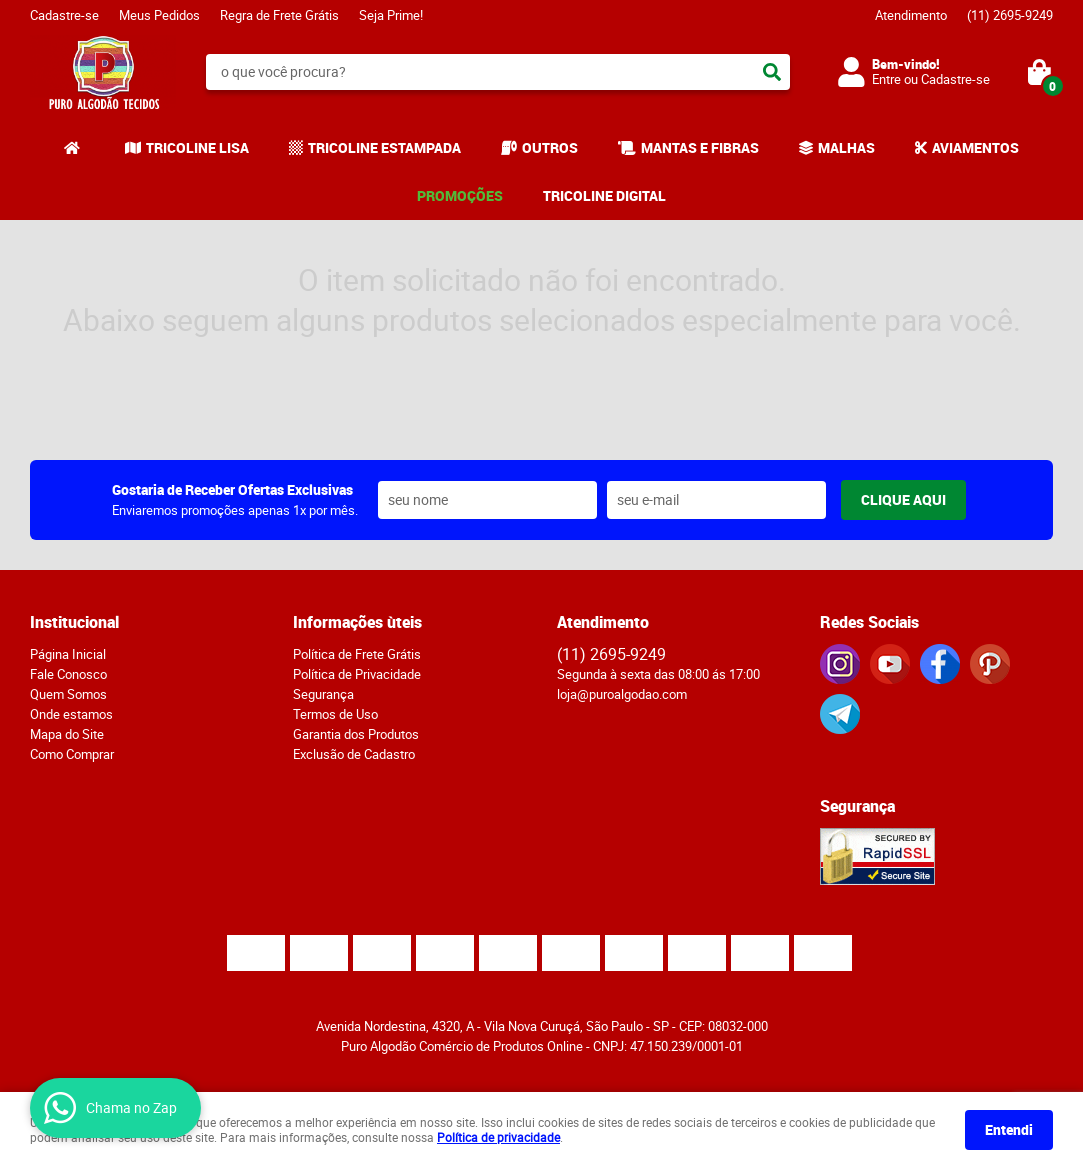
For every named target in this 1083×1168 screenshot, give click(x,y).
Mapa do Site (67, 734)
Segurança (323, 694)
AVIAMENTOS (975, 147)
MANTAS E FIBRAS (700, 147)
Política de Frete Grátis (357, 654)
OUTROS (550, 147)
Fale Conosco (68, 674)
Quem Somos (68, 694)
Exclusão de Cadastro (354, 754)
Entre (886, 79)
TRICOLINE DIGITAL (604, 195)
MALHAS (846, 147)
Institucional (74, 622)
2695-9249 (1010, 15)
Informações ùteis (357, 622)
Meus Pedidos (159, 15)
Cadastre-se (64, 15)
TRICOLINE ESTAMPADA (384, 147)
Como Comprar (72, 754)
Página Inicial (68, 654)
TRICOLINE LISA (197, 147)
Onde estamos (71, 714)
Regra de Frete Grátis (279, 15)
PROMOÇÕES (460, 195)
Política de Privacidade (357, 674)
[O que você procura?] (772, 72)
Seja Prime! (391, 15)
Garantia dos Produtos (356, 734)
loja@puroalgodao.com (622, 694)
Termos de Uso (335, 714)
